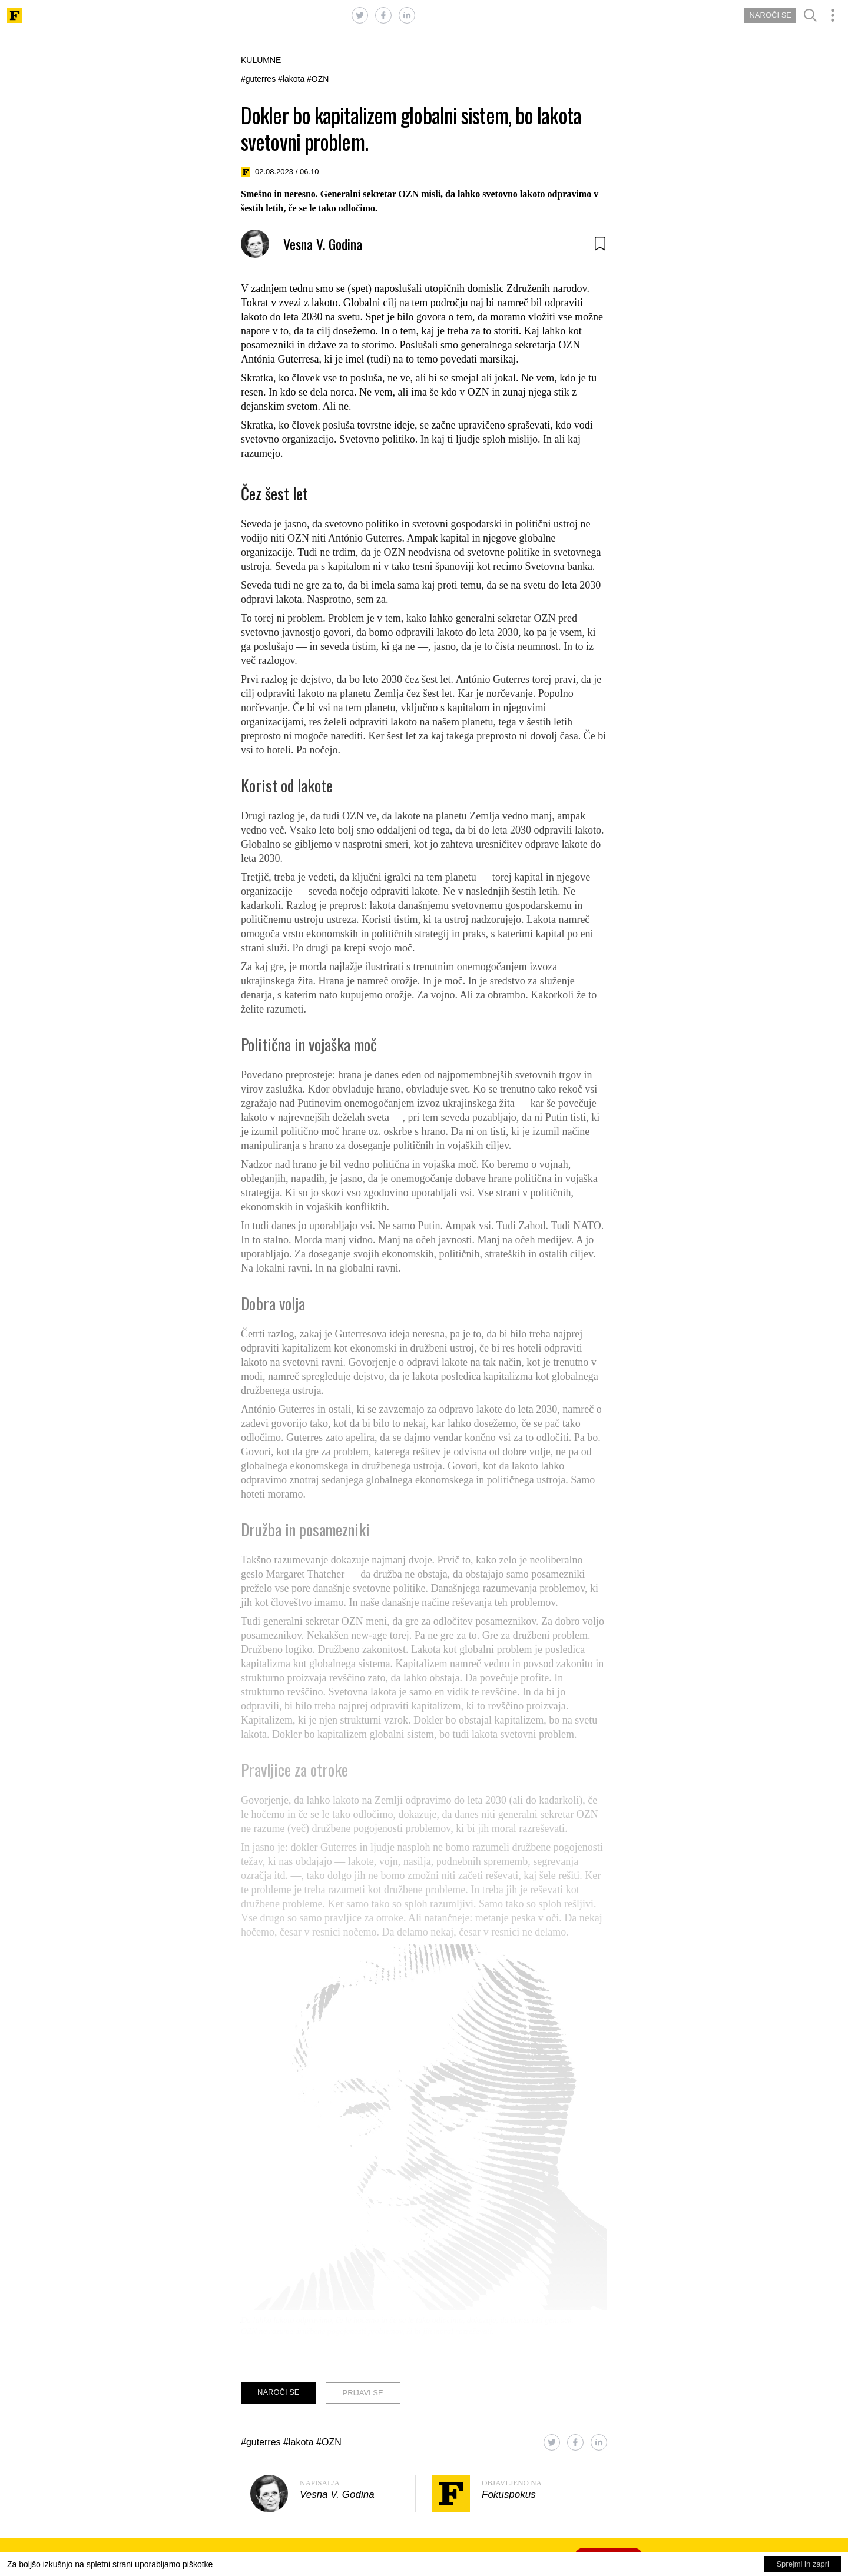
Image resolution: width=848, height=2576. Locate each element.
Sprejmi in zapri (802, 2564)
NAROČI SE (770, 15)
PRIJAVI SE (363, 2392)
